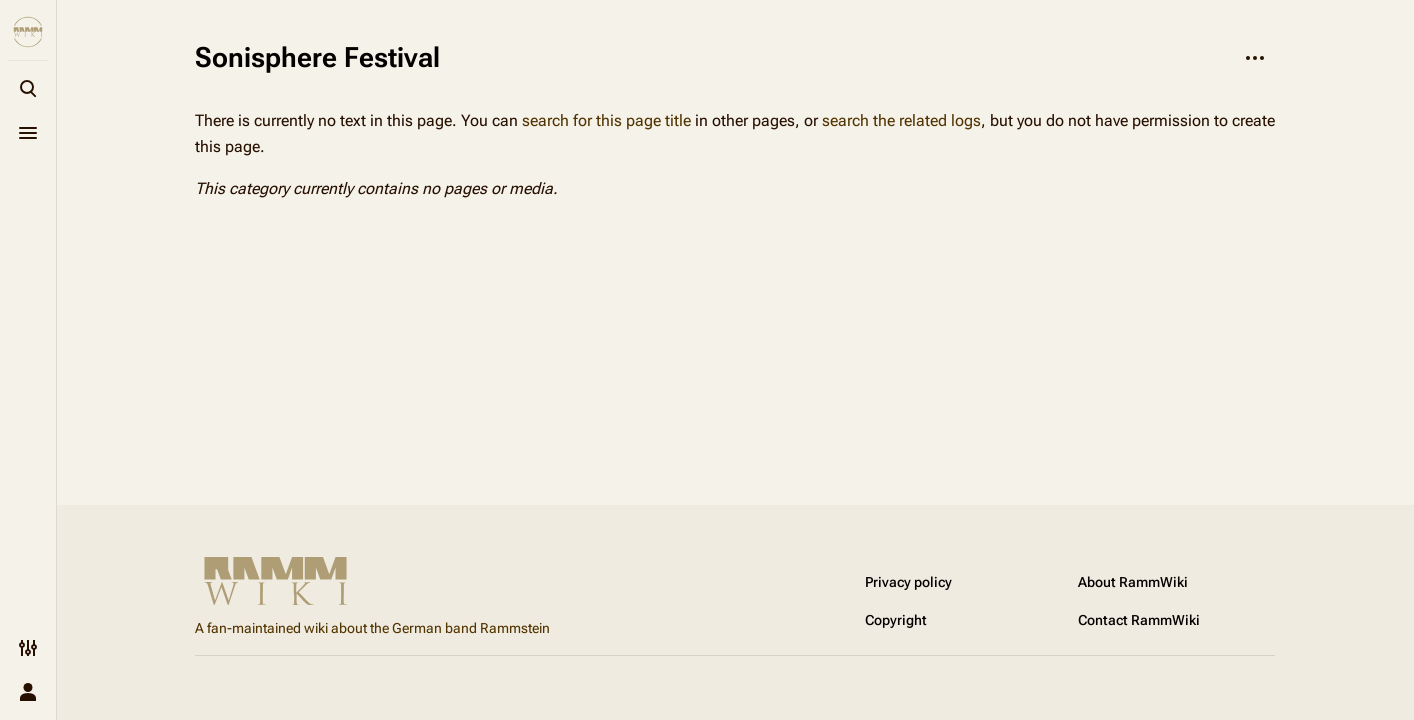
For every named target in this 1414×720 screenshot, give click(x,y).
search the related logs (901, 120)
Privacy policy (908, 582)
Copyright (896, 620)
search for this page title (606, 120)
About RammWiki (1133, 582)
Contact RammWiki (1139, 620)
